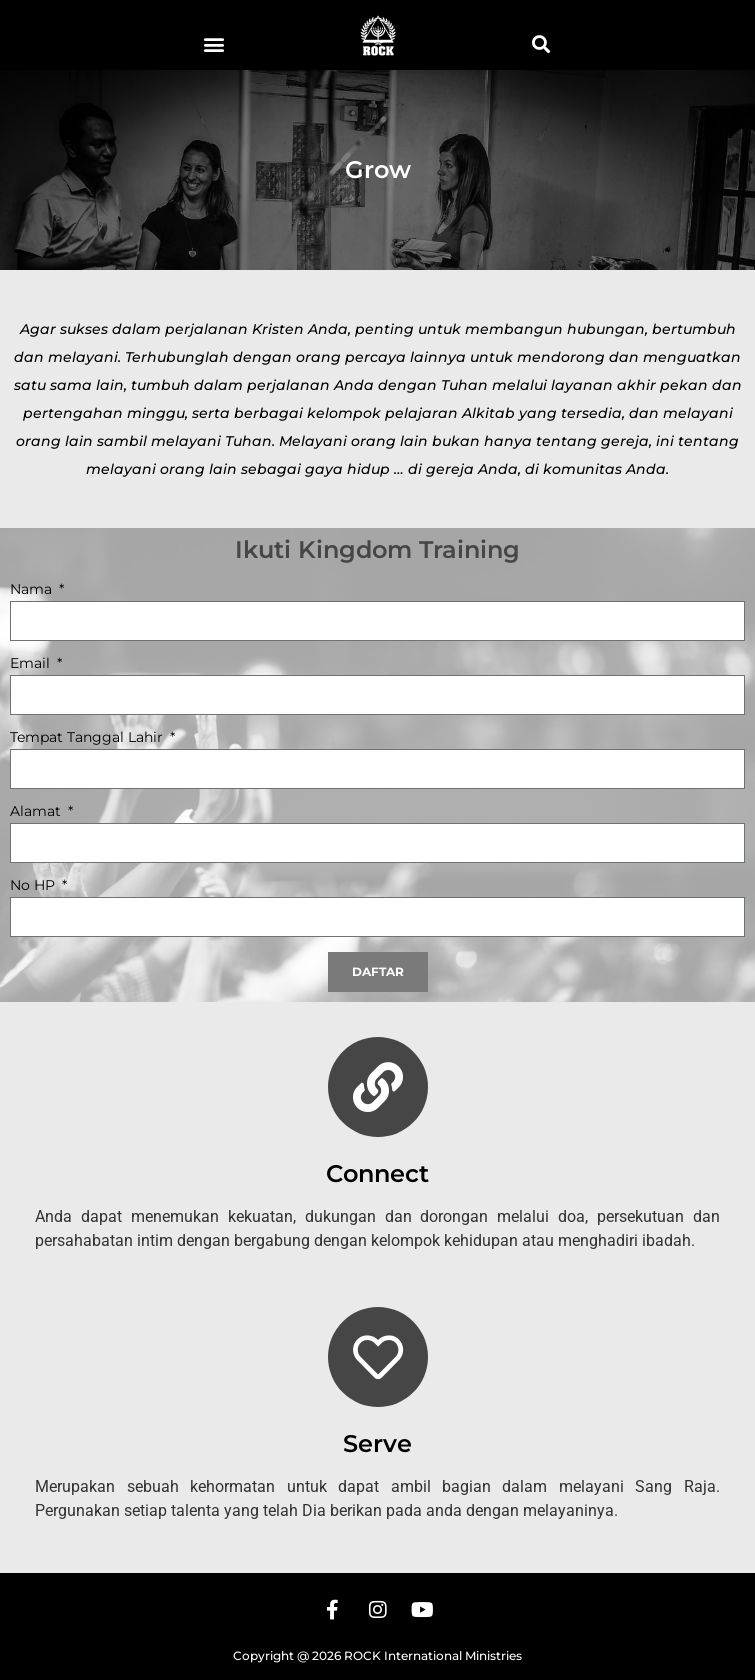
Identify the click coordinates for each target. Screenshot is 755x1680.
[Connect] (378, 1087)
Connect (377, 1173)
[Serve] (378, 1357)
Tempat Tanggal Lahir (88, 738)
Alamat (37, 812)
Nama (33, 590)
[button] (214, 43)
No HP (34, 886)
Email (32, 664)
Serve (377, 1443)
